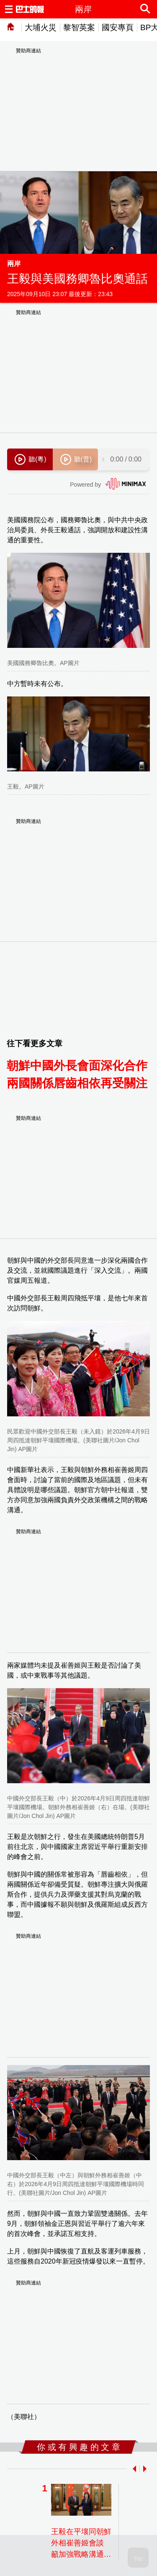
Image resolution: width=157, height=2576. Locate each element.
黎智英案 (79, 27)
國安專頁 (118, 27)
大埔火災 (41, 27)
